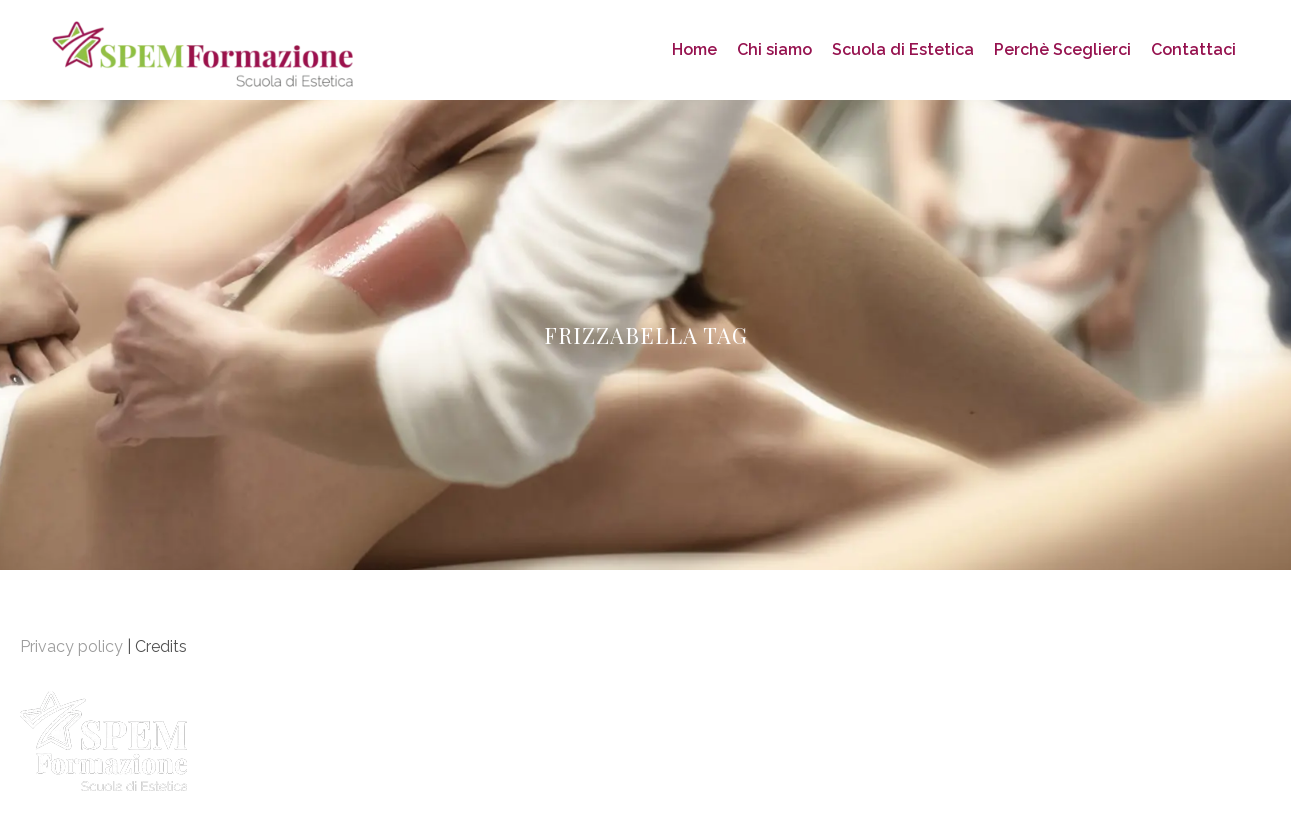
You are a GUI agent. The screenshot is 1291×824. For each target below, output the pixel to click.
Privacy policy (71, 646)
